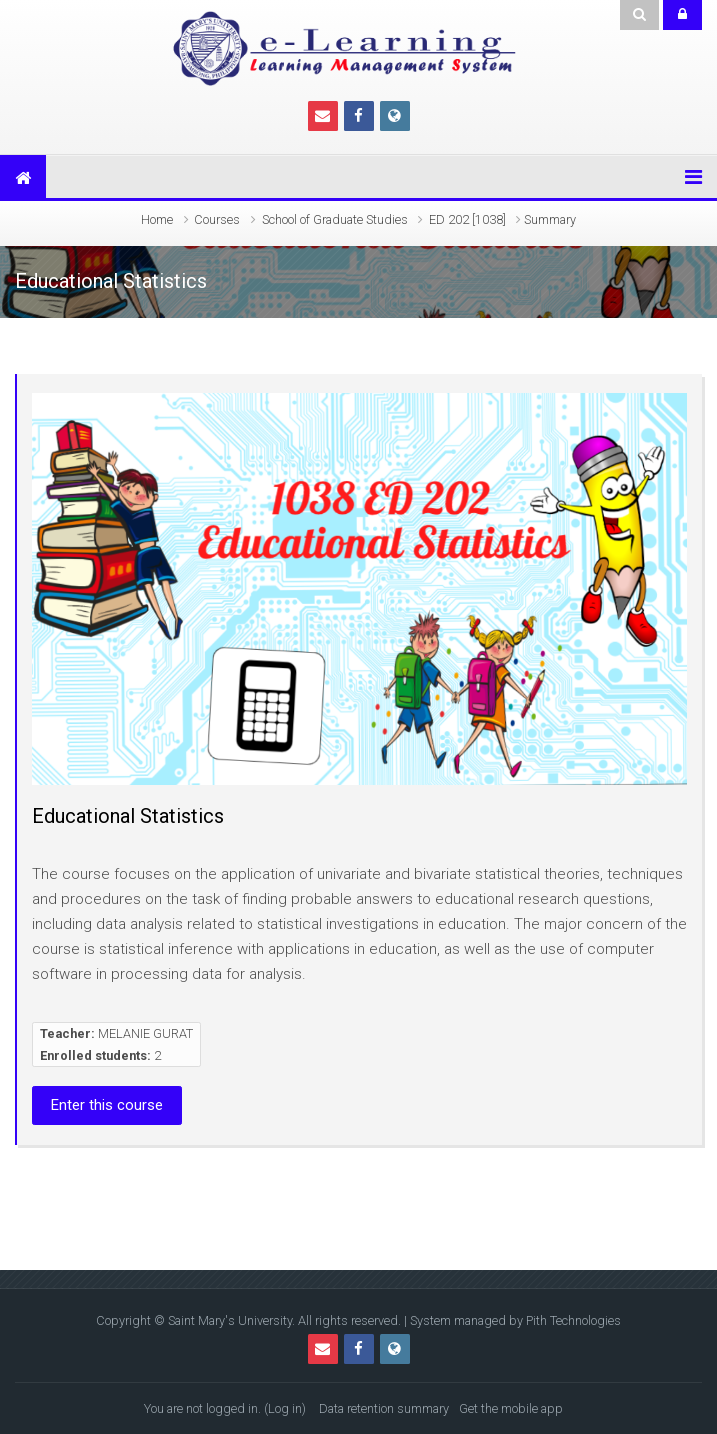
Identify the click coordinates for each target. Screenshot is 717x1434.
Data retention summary (384, 1408)
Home (157, 219)
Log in (285, 1408)
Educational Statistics (128, 816)
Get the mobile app (511, 1408)
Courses (217, 219)
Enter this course (107, 1105)
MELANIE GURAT (145, 1033)
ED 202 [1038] (467, 219)
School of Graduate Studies (335, 219)
